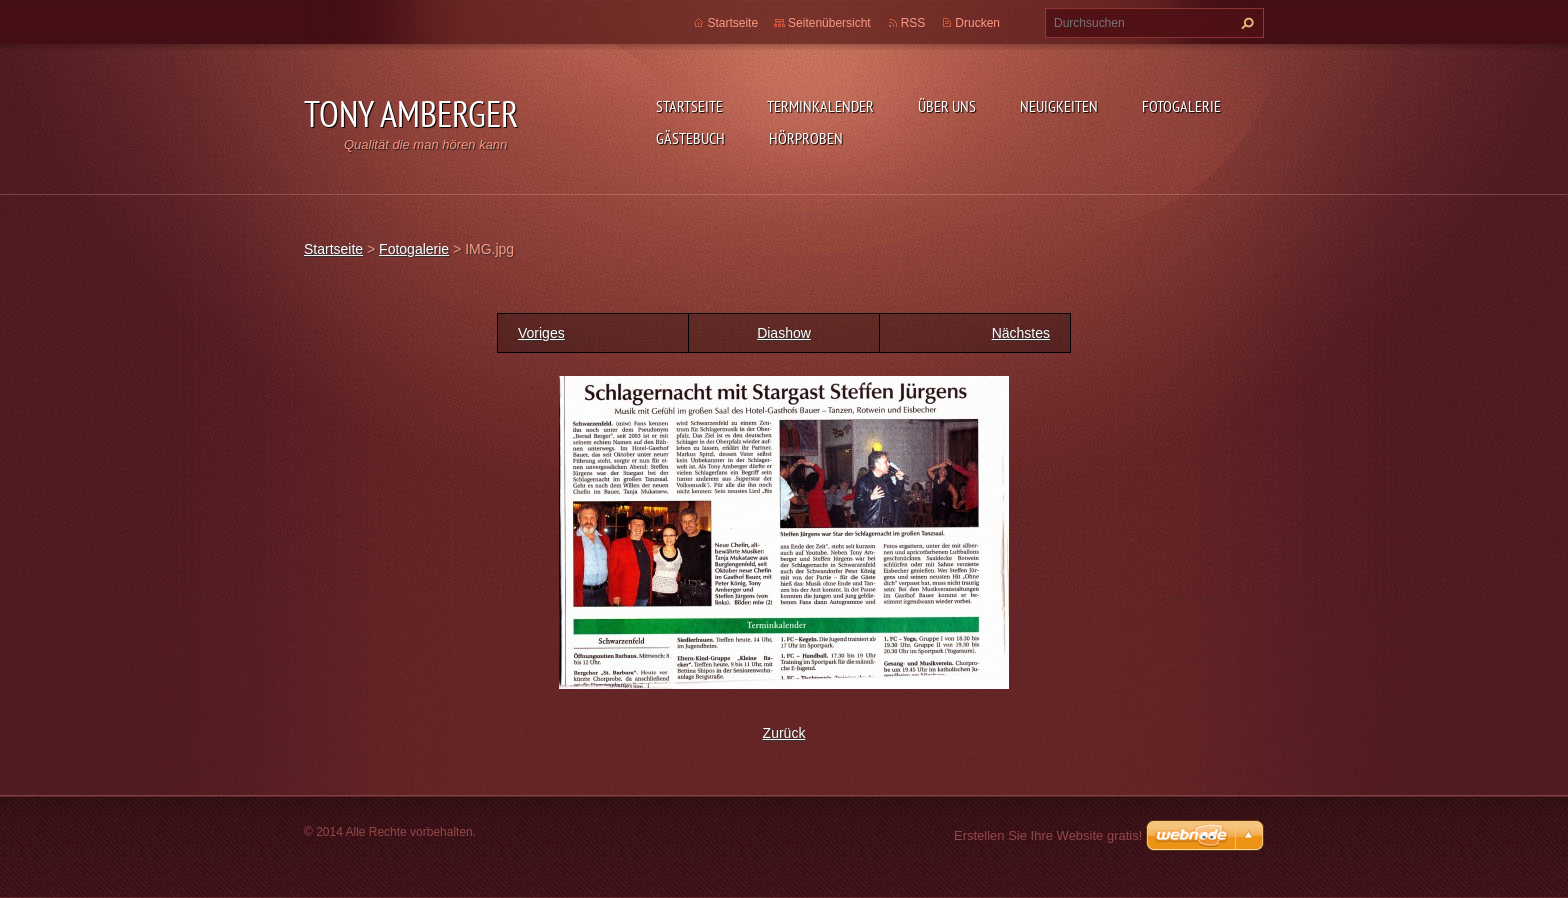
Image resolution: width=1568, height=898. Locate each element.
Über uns (947, 106)
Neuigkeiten (1059, 106)
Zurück (784, 733)
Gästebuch (690, 138)
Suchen (1245, 23)
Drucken (977, 23)
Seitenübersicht (829, 23)
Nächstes (1021, 333)
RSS (913, 23)
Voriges (541, 333)
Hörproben (806, 138)
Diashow (784, 333)
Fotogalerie (1181, 106)
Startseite (689, 106)
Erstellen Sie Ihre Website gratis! (1048, 835)
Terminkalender (820, 106)
